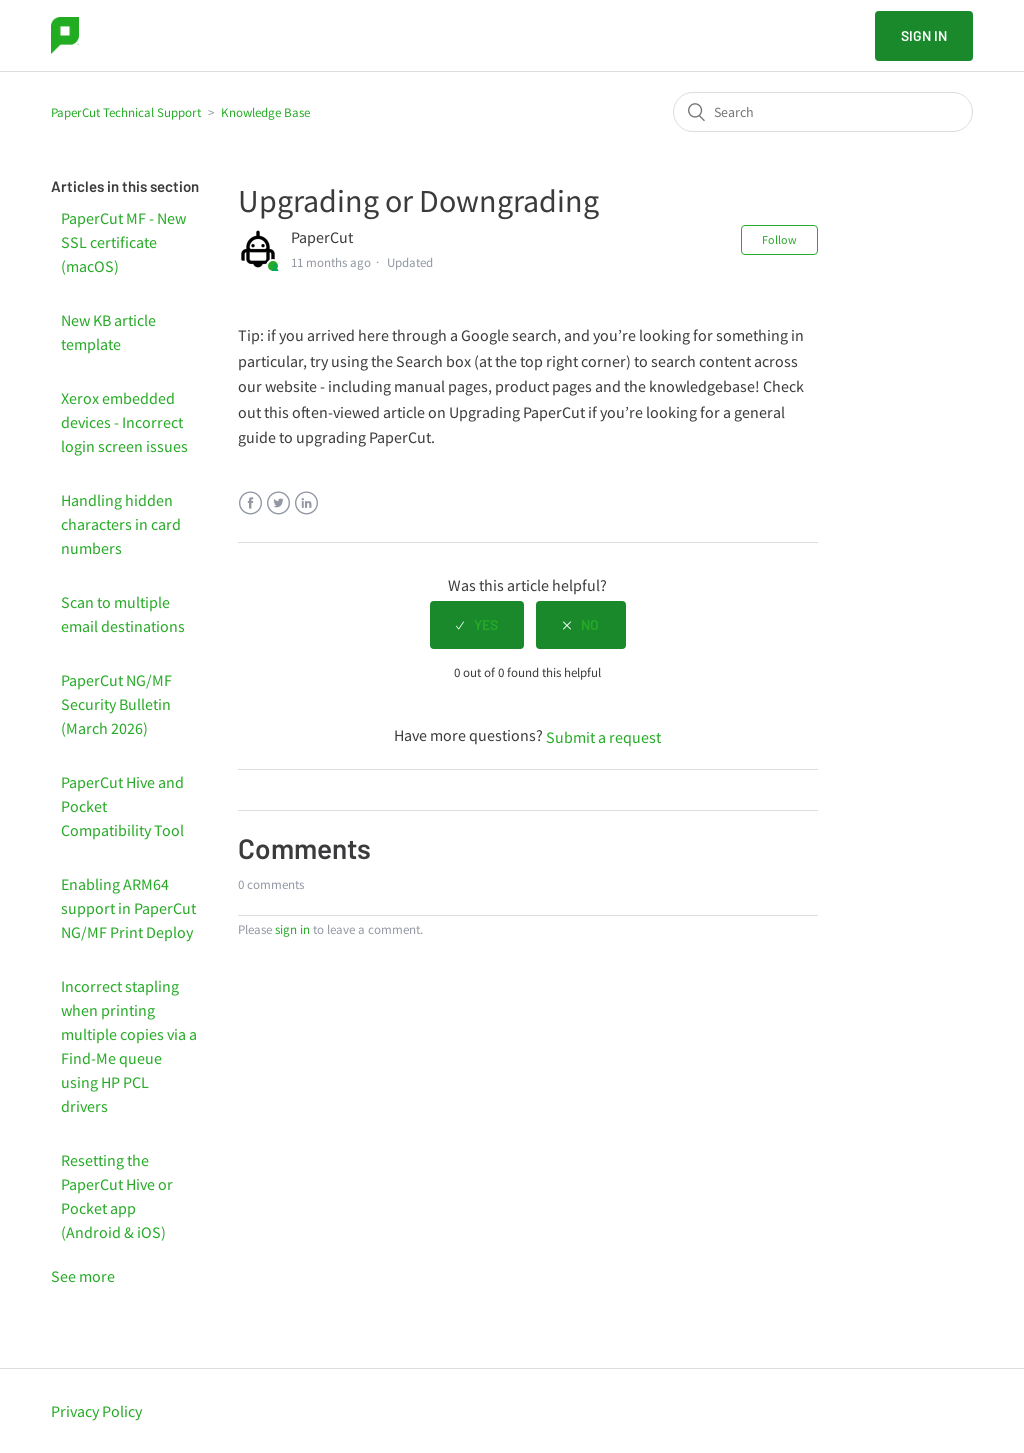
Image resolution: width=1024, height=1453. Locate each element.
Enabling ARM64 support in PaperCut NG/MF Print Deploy (128, 908)
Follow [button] (779, 239)
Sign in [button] (924, 35)
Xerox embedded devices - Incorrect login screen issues (124, 422)
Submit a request (603, 737)
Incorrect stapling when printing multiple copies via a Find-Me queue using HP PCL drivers (129, 1046)
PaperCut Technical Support (126, 112)
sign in (292, 929)
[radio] (477, 625)
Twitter (278, 503)
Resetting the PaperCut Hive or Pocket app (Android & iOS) (117, 1196)
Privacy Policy (96, 1411)
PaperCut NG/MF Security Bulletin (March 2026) (116, 704)
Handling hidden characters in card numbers (121, 524)
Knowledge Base (265, 112)
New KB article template (108, 332)
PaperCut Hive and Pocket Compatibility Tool (122, 806)
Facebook (250, 503)
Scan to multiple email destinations (123, 614)
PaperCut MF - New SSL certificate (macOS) (123, 242)
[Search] (823, 112)
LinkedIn (306, 503)
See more (83, 1276)
